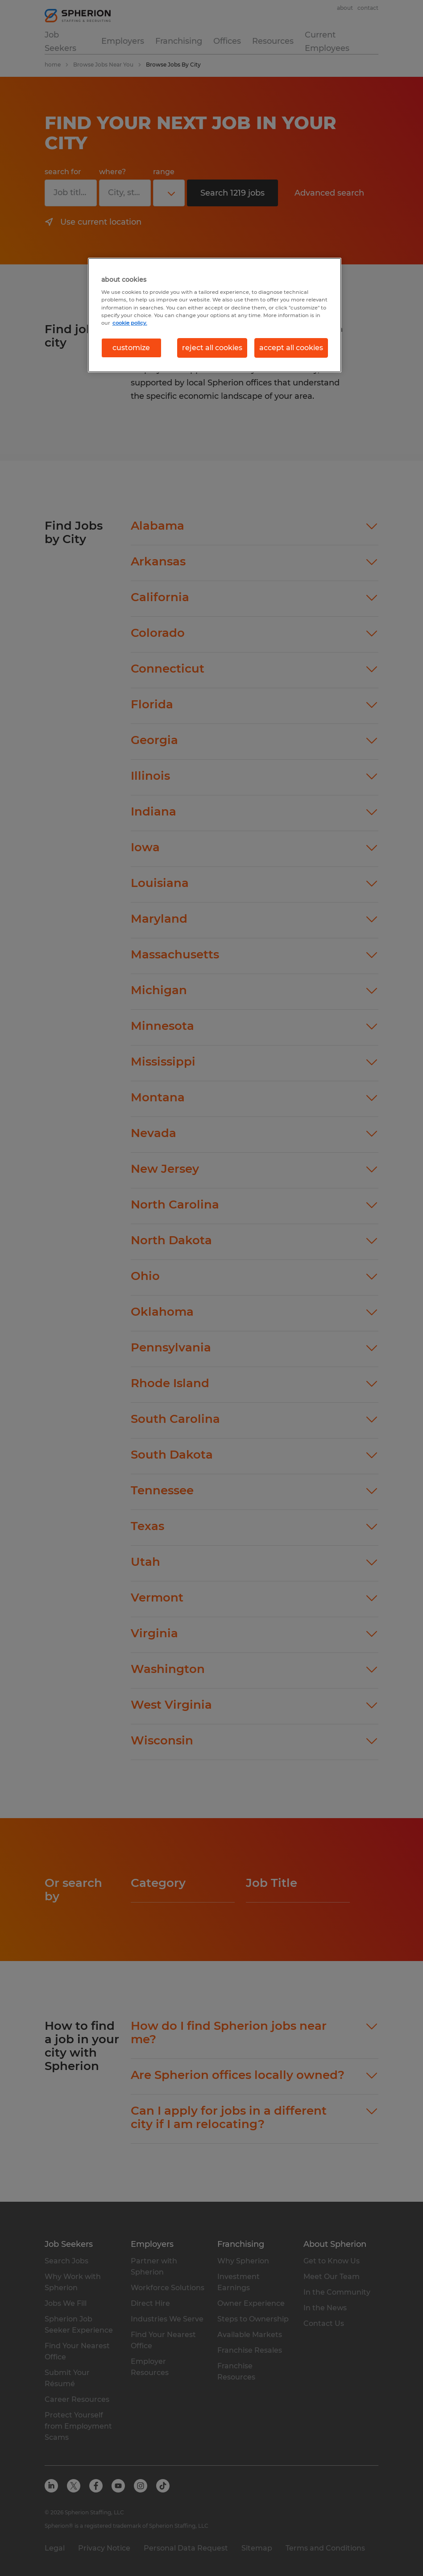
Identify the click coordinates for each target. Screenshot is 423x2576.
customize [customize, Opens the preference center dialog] (131, 347)
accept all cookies (291, 347)
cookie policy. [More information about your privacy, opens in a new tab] (129, 323)
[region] (215, 315)
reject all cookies (212, 347)
